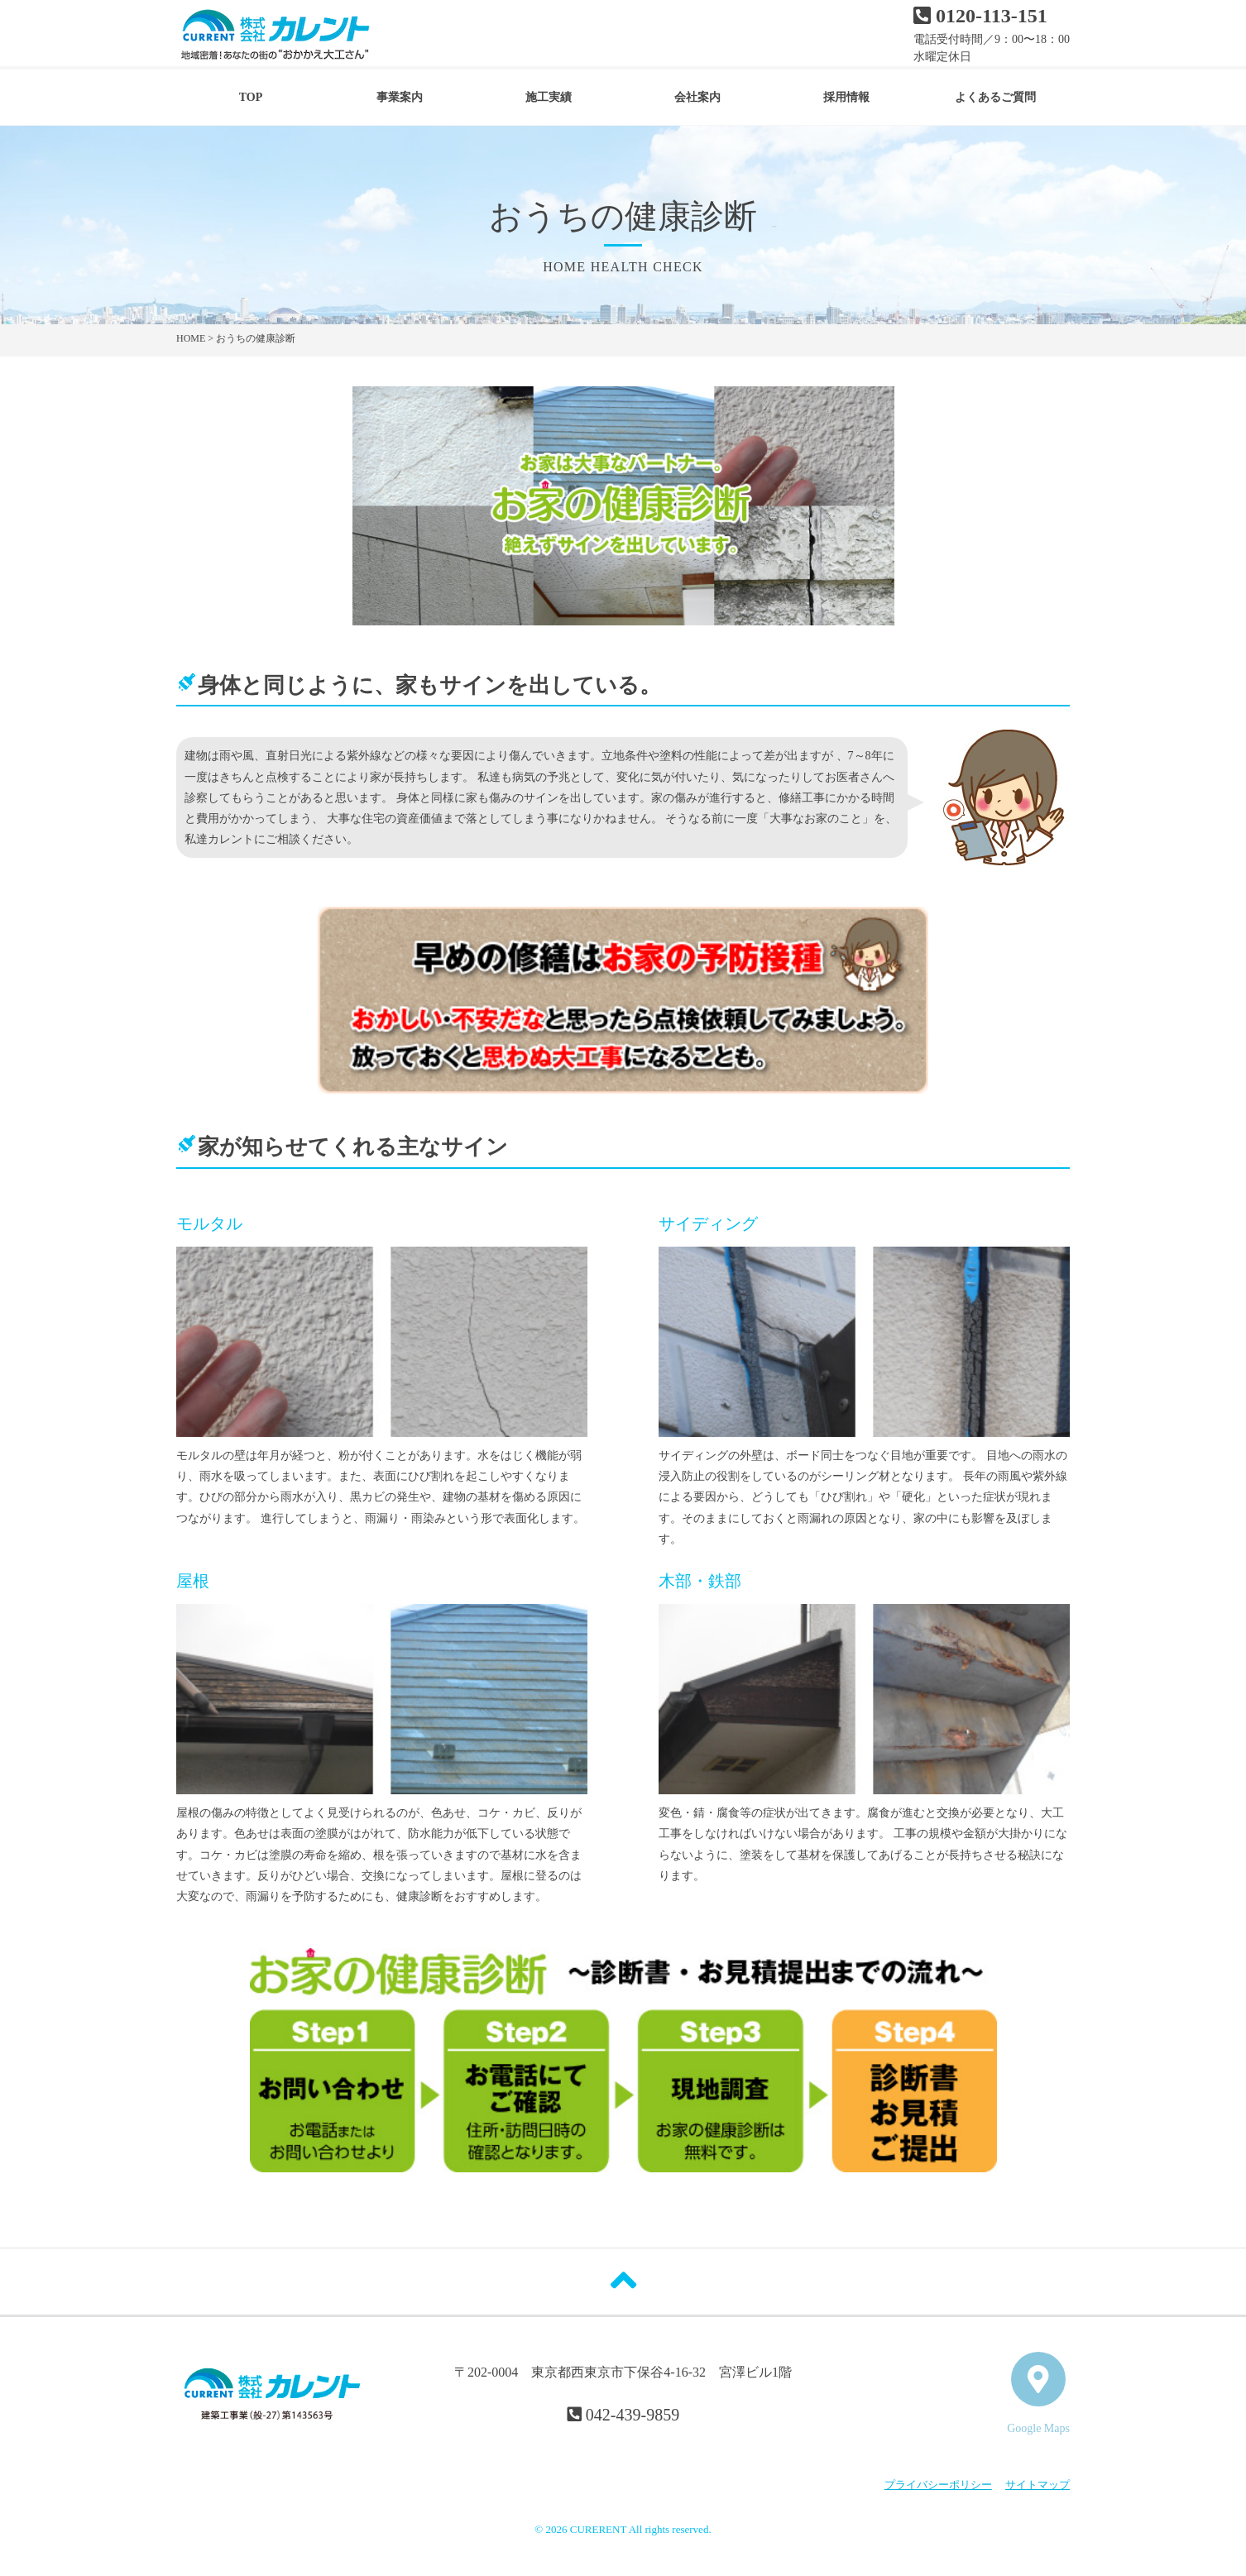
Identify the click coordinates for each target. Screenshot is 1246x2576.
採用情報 (846, 97)
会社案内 (697, 97)
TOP (251, 97)
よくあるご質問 (995, 97)
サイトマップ (1037, 2484)
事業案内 (399, 97)
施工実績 (548, 97)
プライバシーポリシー (938, 2484)
